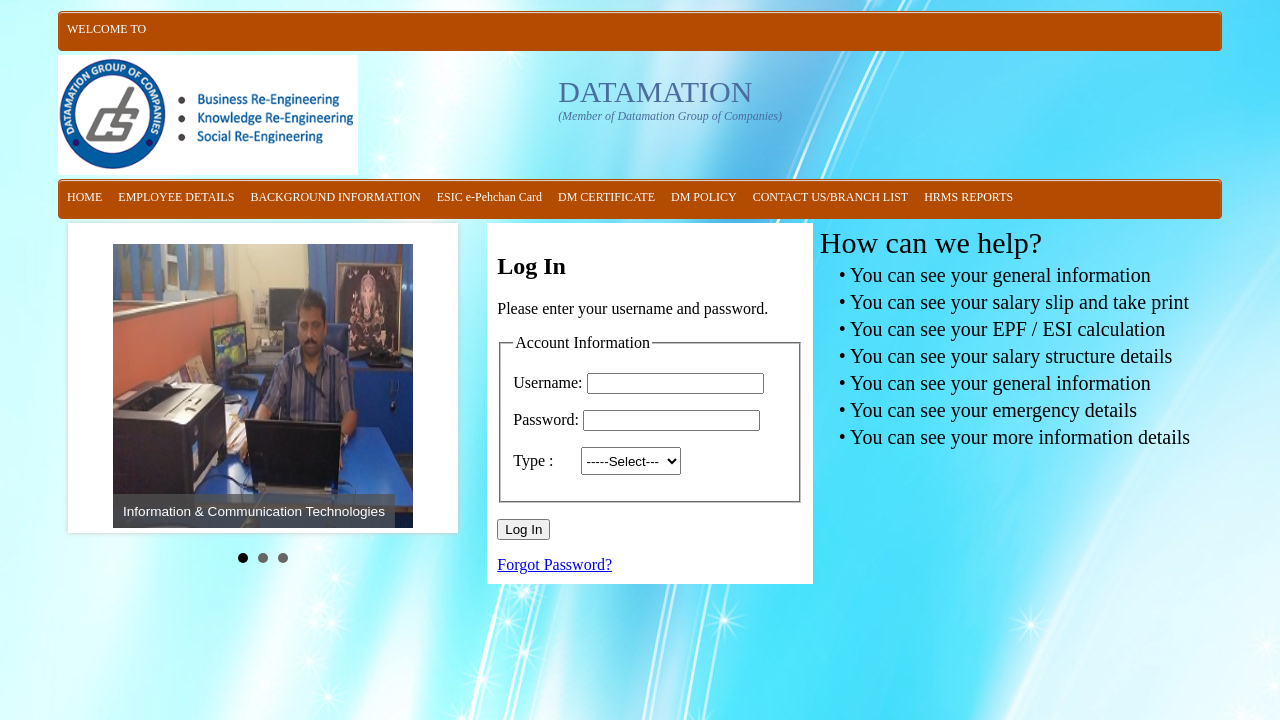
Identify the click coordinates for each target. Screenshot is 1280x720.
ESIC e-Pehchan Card (489, 197)
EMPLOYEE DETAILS (176, 197)
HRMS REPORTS (968, 197)
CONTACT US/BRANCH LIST (831, 197)
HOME (84, 197)
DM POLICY (704, 197)
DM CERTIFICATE (606, 197)
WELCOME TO (106, 29)
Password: (546, 419)
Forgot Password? (554, 564)
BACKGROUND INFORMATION (335, 197)
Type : (545, 460)
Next (427, 378)
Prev (99, 378)
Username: (547, 382)
